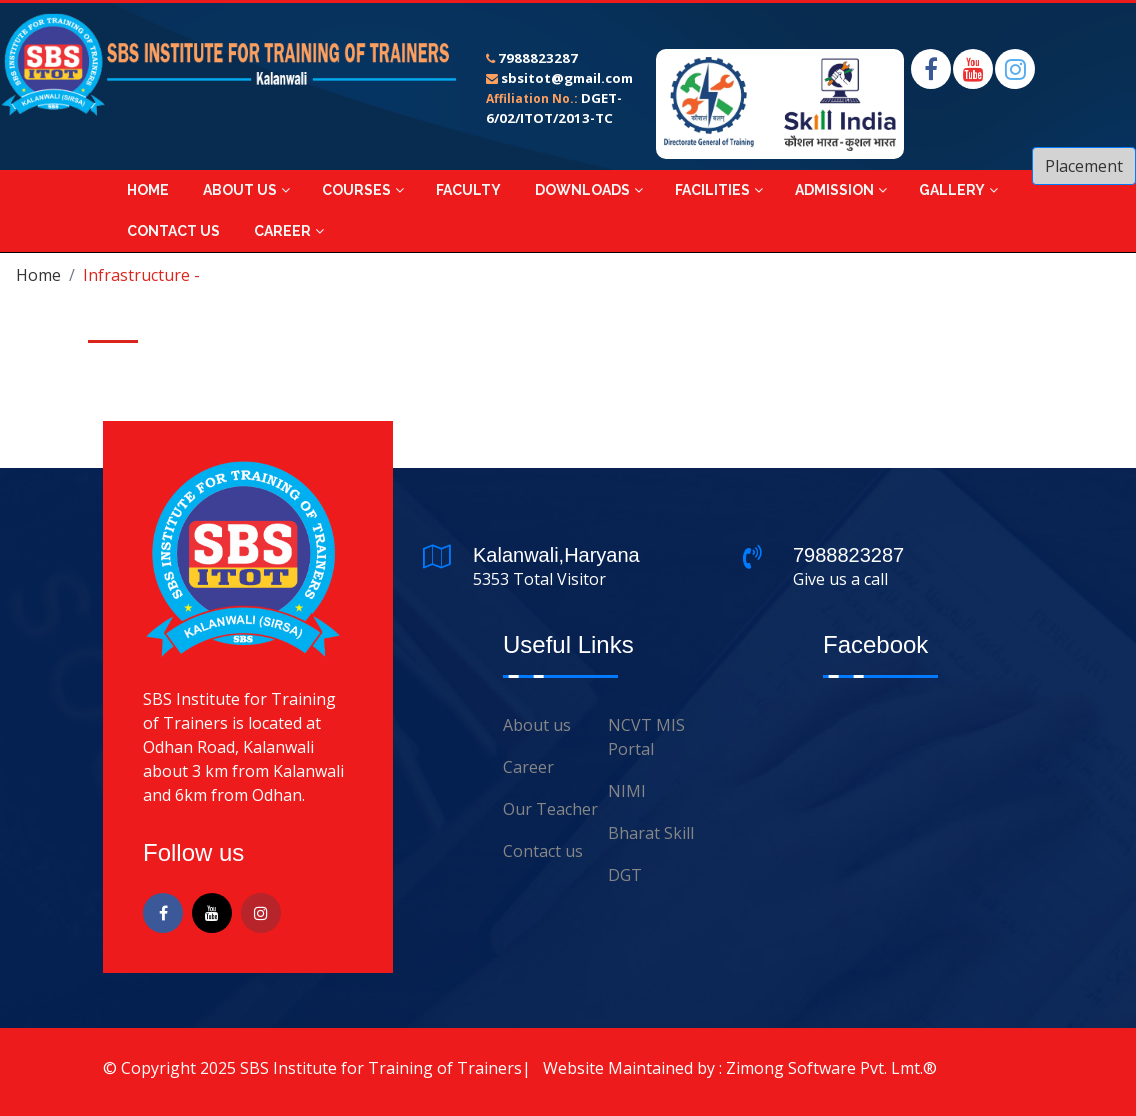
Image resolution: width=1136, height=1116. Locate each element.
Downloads (582, 190)
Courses (356, 190)
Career (282, 231)
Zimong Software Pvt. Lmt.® (831, 1068)
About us (537, 725)
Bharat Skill (651, 833)
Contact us (543, 851)
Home (148, 190)
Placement (1084, 166)
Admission (834, 190)
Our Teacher (550, 809)
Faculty (468, 190)
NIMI (627, 791)
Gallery (952, 190)
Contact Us (173, 231)
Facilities (712, 190)
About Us (240, 190)
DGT (625, 875)
